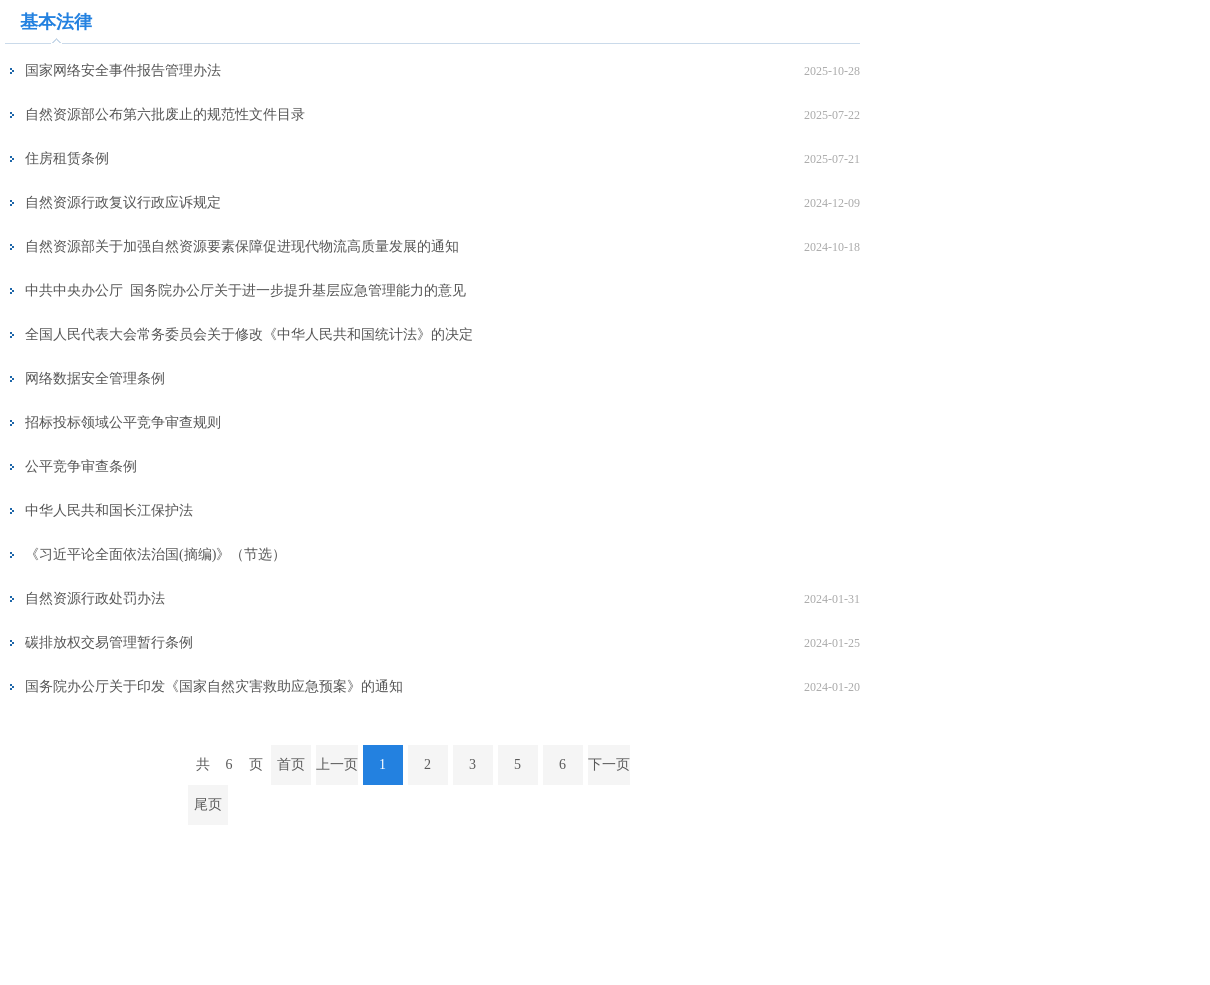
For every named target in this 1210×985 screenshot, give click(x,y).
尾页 (208, 804)
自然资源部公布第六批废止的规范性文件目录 (165, 114)
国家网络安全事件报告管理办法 (123, 70)
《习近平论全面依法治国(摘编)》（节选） (155, 554)
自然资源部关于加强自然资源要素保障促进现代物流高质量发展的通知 (242, 246)
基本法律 (56, 22)
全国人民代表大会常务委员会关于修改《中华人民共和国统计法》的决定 (249, 334)
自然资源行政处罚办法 (95, 598)
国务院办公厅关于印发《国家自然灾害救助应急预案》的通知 (214, 686)
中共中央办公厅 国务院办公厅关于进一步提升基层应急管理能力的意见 (245, 290)
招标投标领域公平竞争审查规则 (123, 422)
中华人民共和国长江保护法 (109, 510)
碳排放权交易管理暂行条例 (109, 642)
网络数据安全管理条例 (95, 378)
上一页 (337, 764)
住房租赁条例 (67, 158)
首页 (291, 764)
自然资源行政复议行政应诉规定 (123, 202)
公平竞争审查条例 (81, 466)
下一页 (609, 764)
